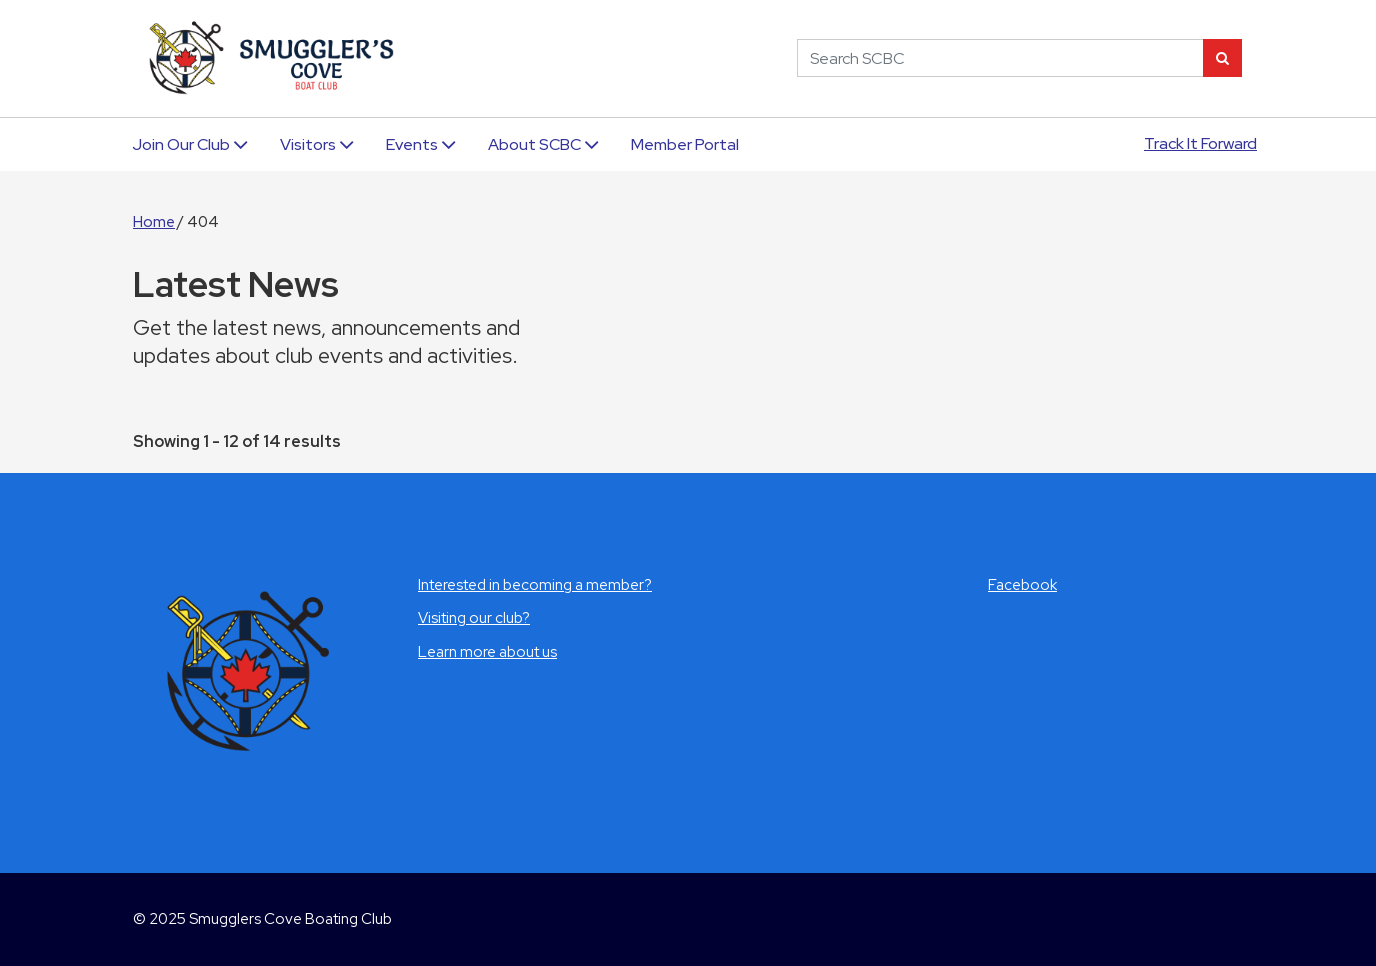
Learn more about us (487, 652)
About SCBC (543, 144)
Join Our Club (190, 144)
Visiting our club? (474, 618)
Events (421, 144)
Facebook (1022, 585)
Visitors (317, 144)
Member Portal (685, 144)
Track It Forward (1200, 143)
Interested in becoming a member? (535, 585)
